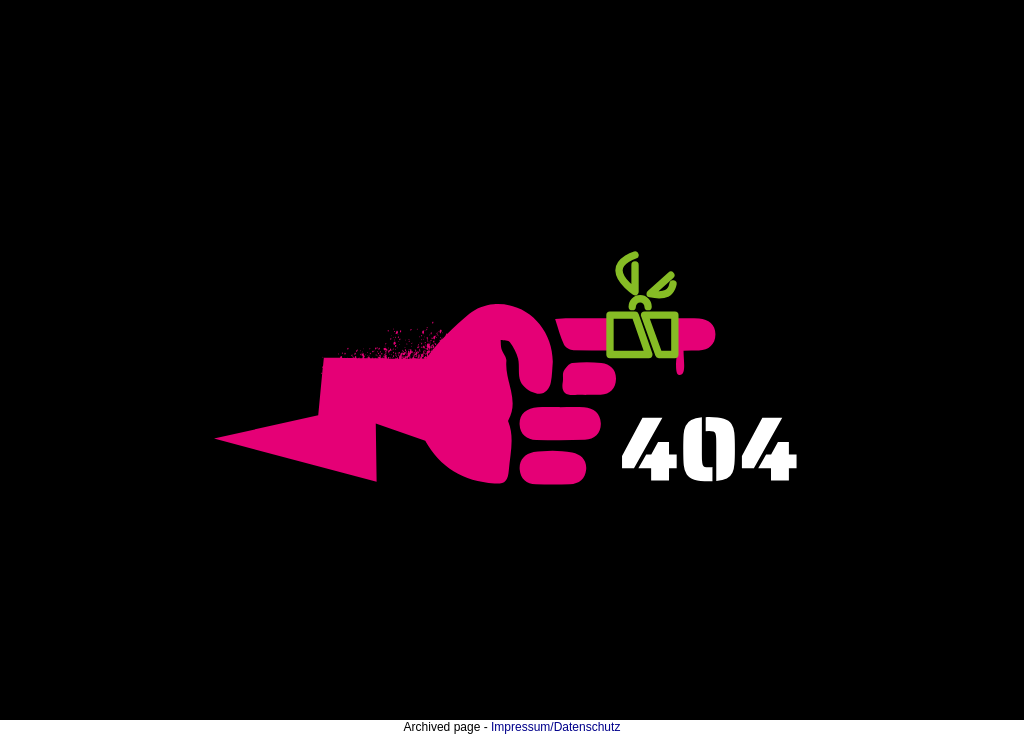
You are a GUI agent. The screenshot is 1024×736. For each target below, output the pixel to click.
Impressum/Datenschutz (555, 727)
